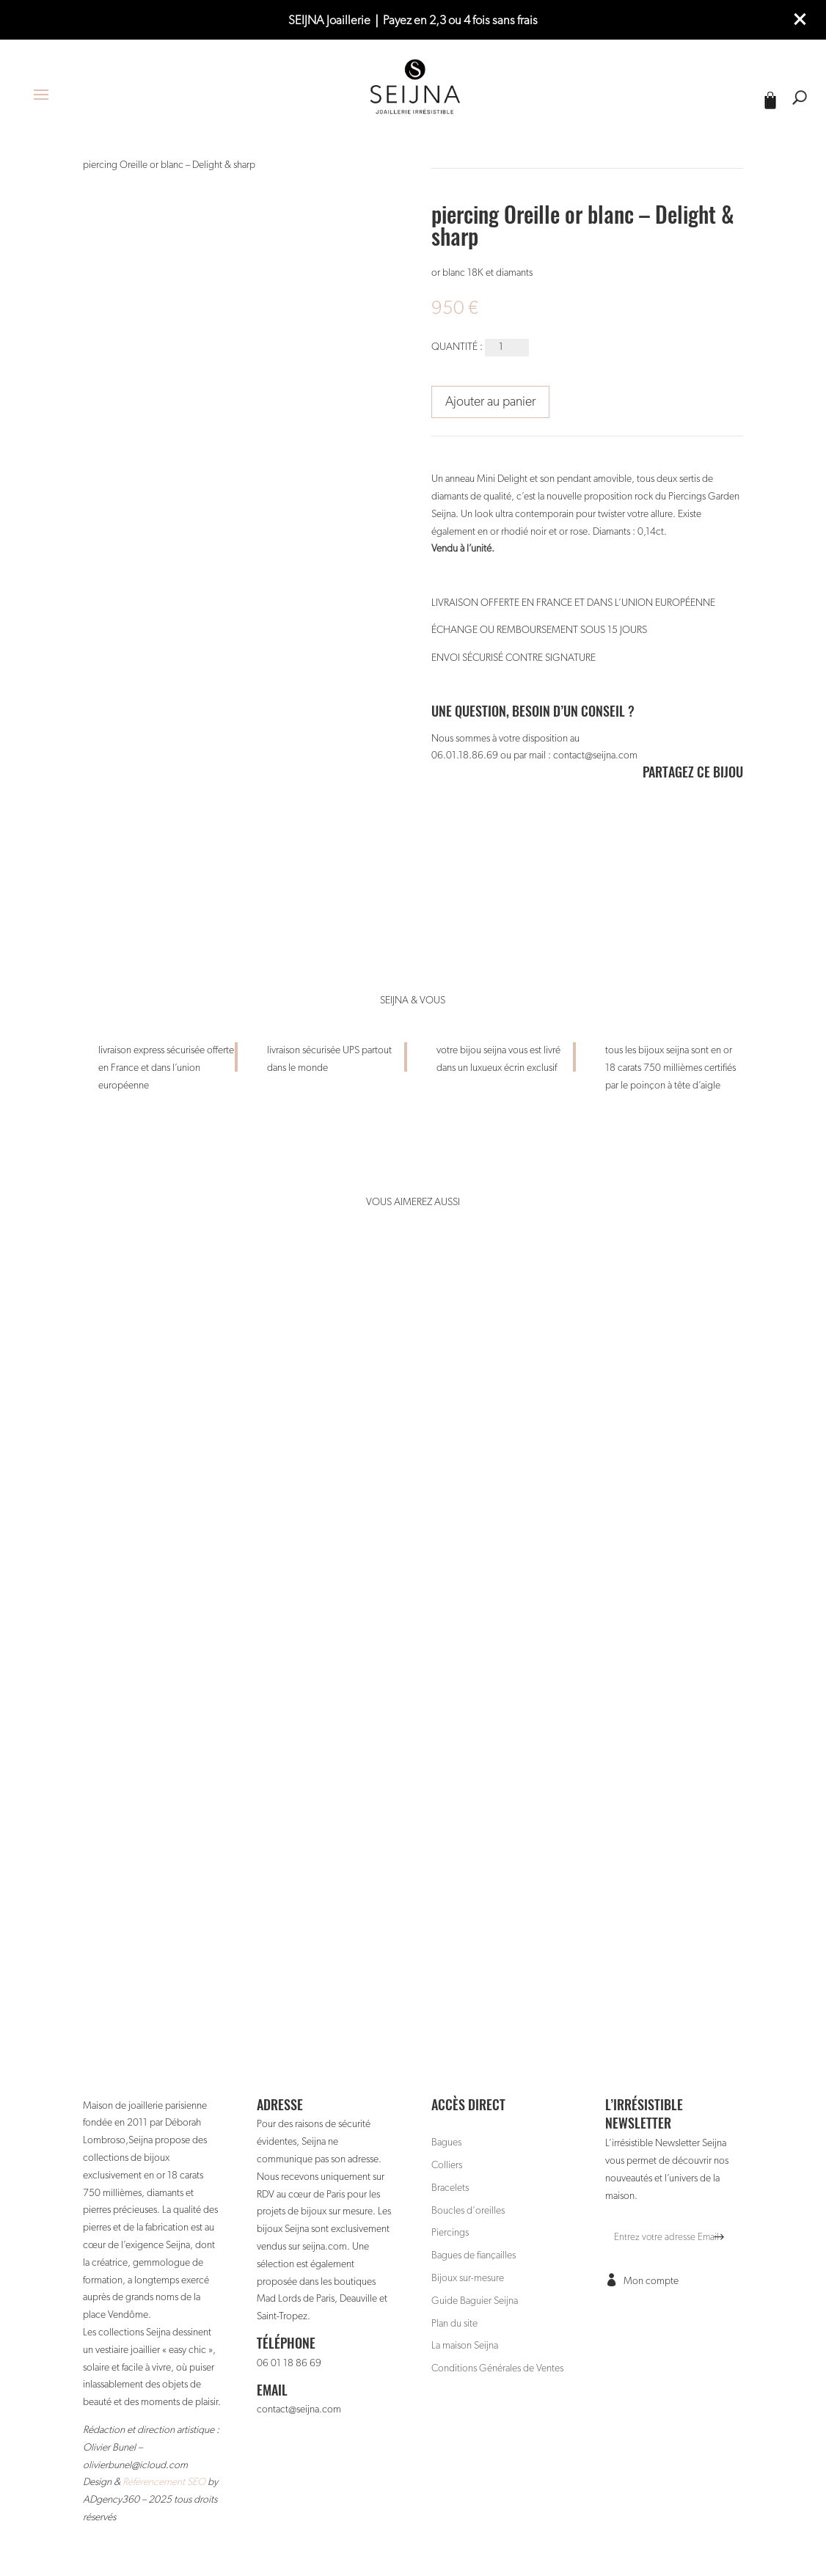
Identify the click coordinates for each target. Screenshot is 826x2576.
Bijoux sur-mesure (467, 2278)
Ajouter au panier (490, 402)
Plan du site (454, 2324)
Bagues (446, 2142)
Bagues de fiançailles (473, 2255)
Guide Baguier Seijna (474, 2301)
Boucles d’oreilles (468, 2211)
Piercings (450, 2233)
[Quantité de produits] (507, 347)
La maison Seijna (464, 2346)
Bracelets (450, 2188)
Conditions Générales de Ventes (497, 2368)
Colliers (446, 2165)
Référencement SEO (164, 2482)
